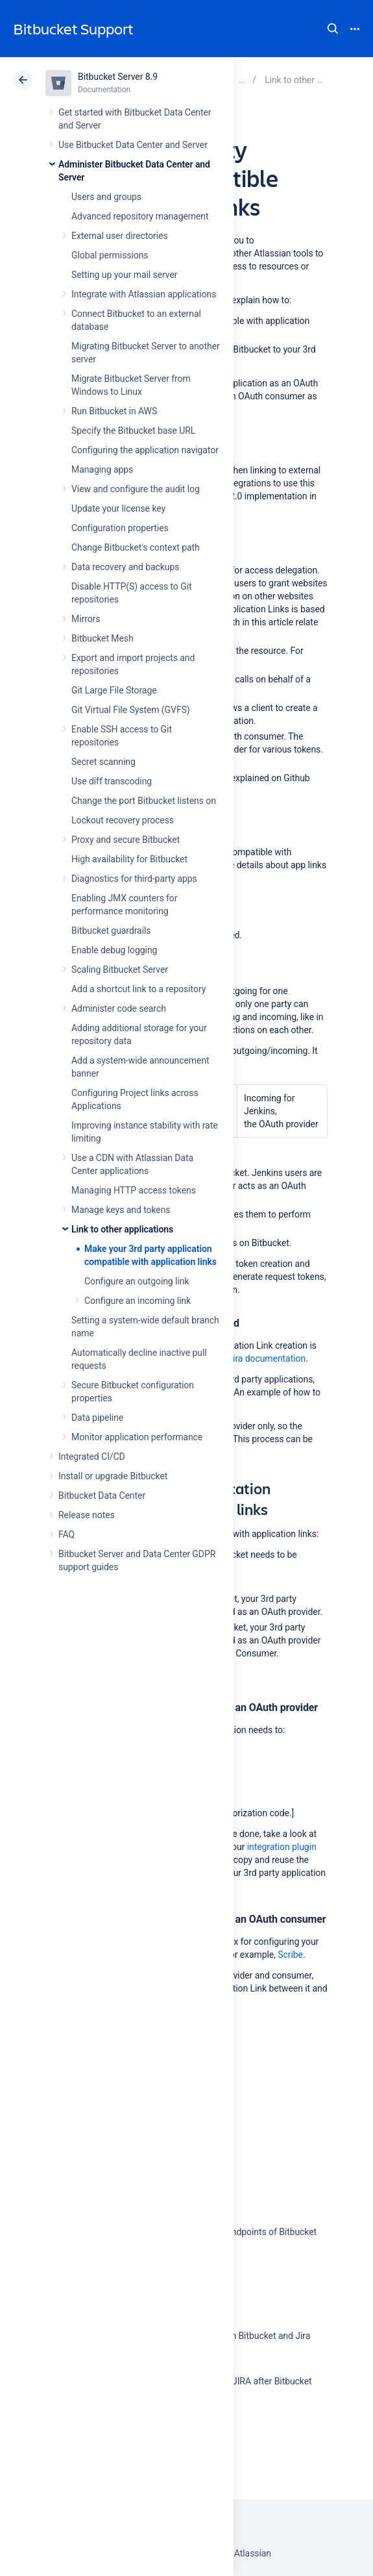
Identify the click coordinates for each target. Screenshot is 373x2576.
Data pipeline (97, 1417)
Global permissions (110, 255)
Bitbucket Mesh (102, 638)
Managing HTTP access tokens (133, 1190)
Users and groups (106, 197)
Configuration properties (120, 528)
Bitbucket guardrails (110, 930)
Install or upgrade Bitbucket (112, 1476)
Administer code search (118, 1008)
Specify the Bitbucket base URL (133, 430)
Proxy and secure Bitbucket (125, 839)
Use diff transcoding (111, 781)
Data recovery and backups (125, 567)
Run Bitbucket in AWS (114, 411)
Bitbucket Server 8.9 (118, 76)
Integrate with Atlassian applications (143, 294)
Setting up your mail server (124, 274)
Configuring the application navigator (145, 450)
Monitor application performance (136, 1437)
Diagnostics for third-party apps (134, 878)
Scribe (290, 1954)
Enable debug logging (114, 950)
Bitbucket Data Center (101, 1495)
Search (332, 28)
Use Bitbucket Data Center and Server (133, 145)
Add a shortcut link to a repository (138, 989)
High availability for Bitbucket (129, 859)
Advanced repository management (140, 216)
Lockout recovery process (122, 820)
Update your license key (118, 508)
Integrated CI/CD (91, 1456)
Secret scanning (103, 762)
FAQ (66, 1534)
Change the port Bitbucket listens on (143, 800)
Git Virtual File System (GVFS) (130, 710)
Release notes (86, 1515)
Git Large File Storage (114, 690)
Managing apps (102, 469)
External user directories (119, 236)
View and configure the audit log (135, 489)
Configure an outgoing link (136, 1281)
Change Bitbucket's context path (135, 547)
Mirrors (85, 619)
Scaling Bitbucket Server (119, 969)
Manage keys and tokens (121, 1210)
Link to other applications (122, 1229)
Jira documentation (267, 1358)
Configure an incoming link (137, 1300)
